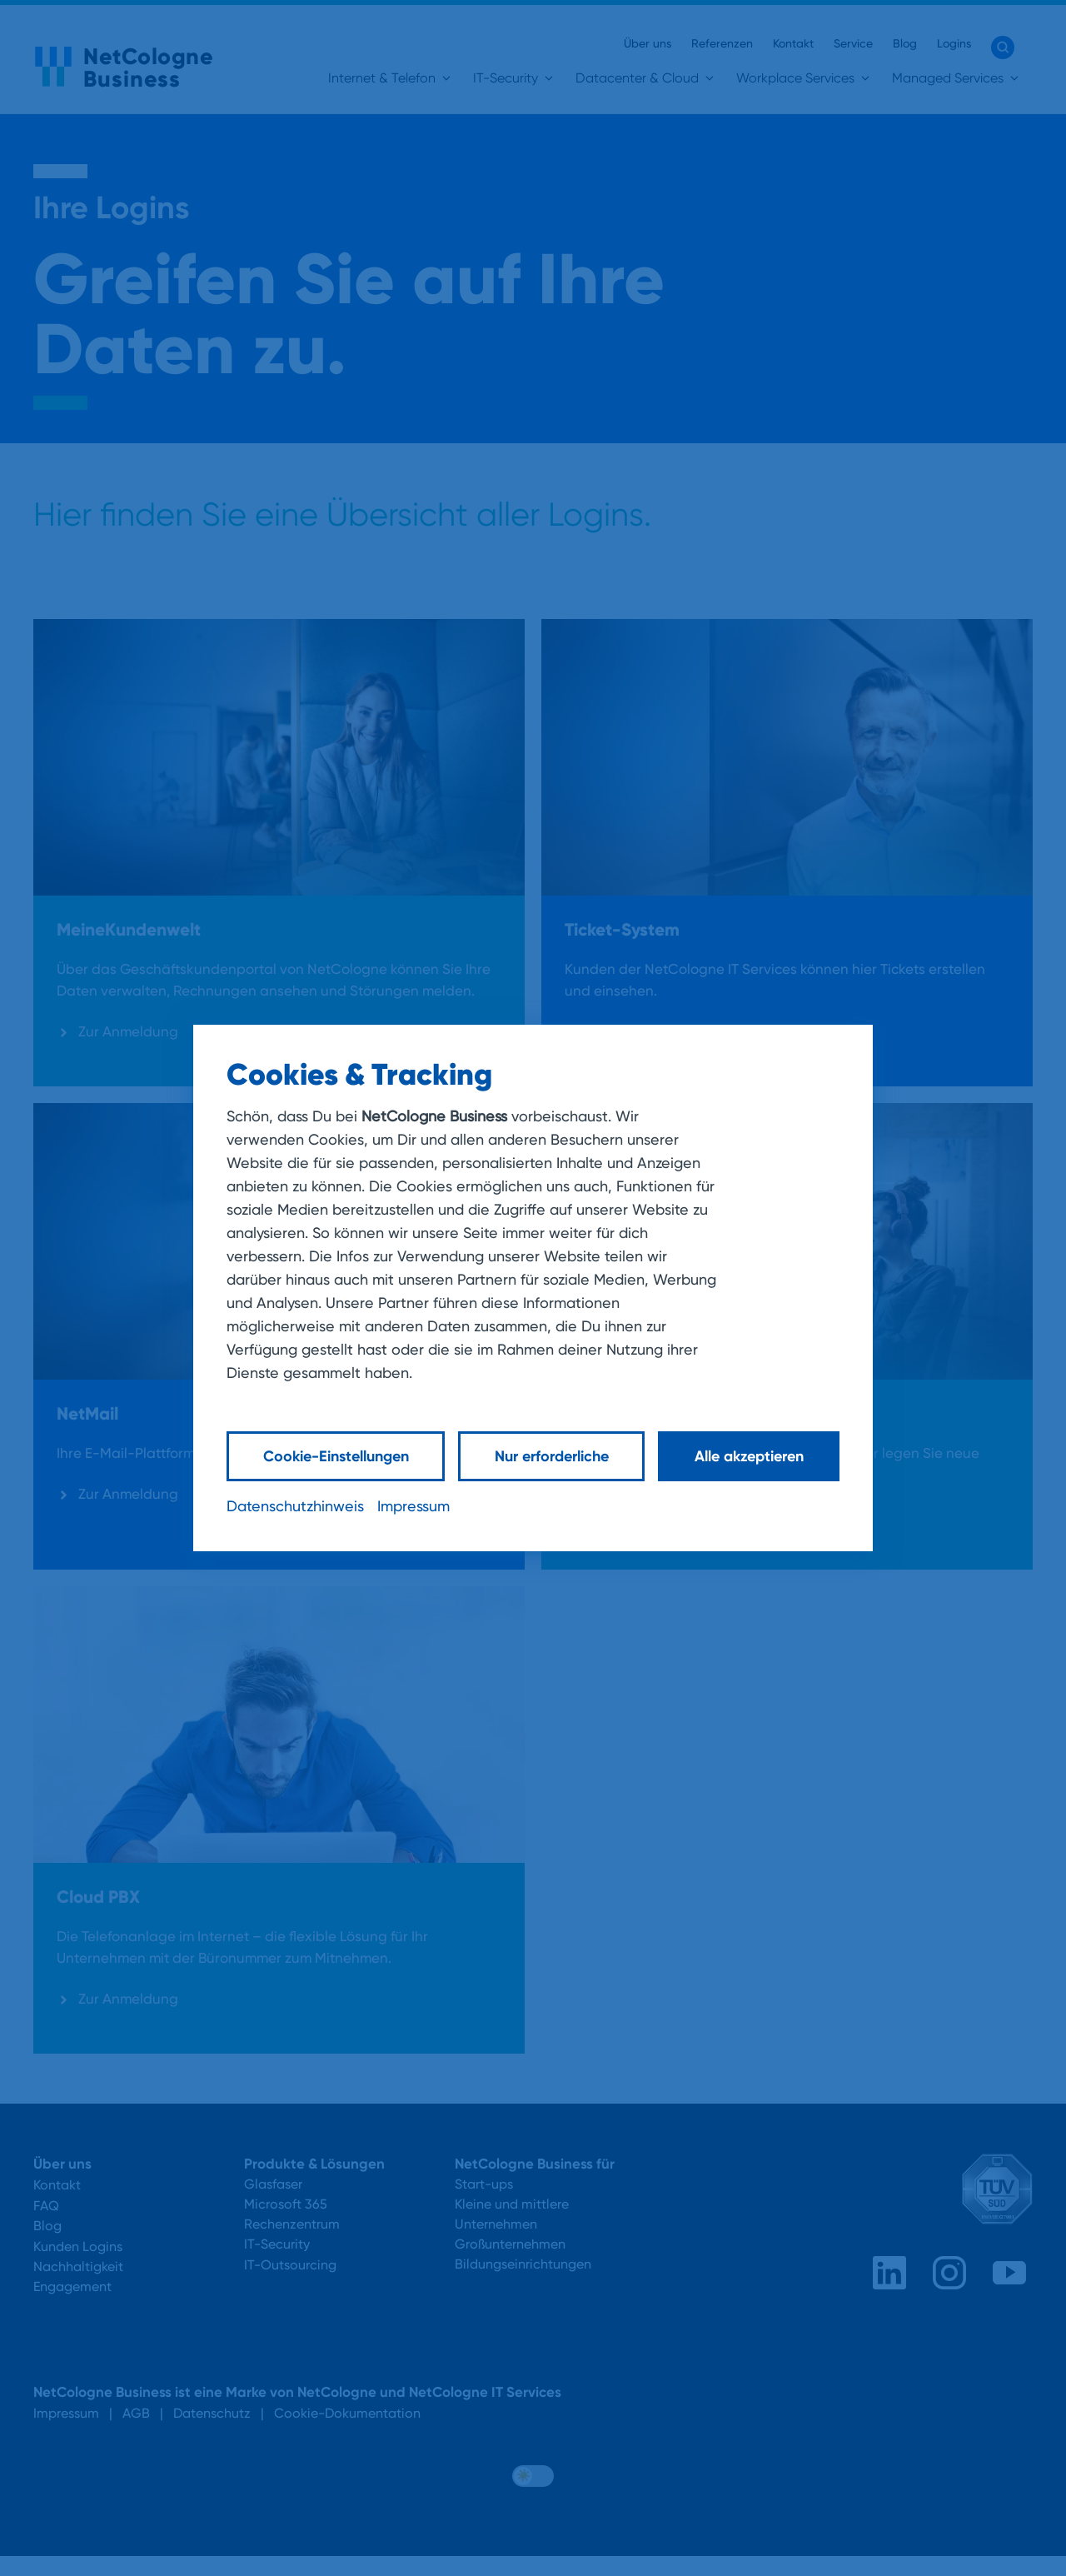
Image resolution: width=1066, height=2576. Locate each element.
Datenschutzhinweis (295, 1506)
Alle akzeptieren (749, 1455)
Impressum (413, 1506)
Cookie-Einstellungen (336, 1455)
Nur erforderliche (552, 1455)
